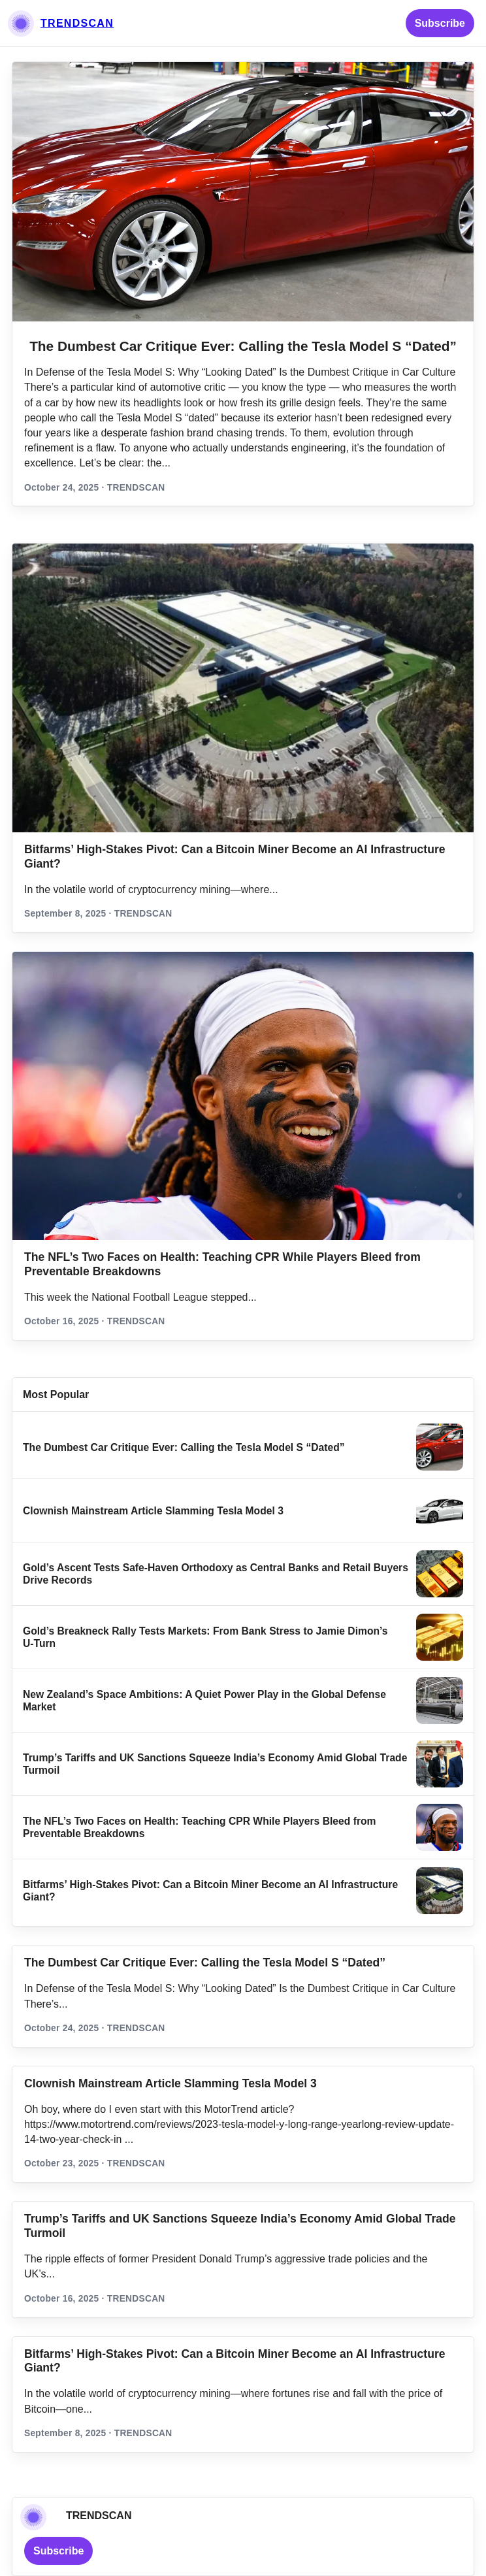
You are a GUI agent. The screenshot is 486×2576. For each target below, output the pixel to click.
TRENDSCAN (77, 23)
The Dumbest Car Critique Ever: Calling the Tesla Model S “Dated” (243, 345)
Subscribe (440, 23)
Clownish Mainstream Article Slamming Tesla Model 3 (153, 1510)
